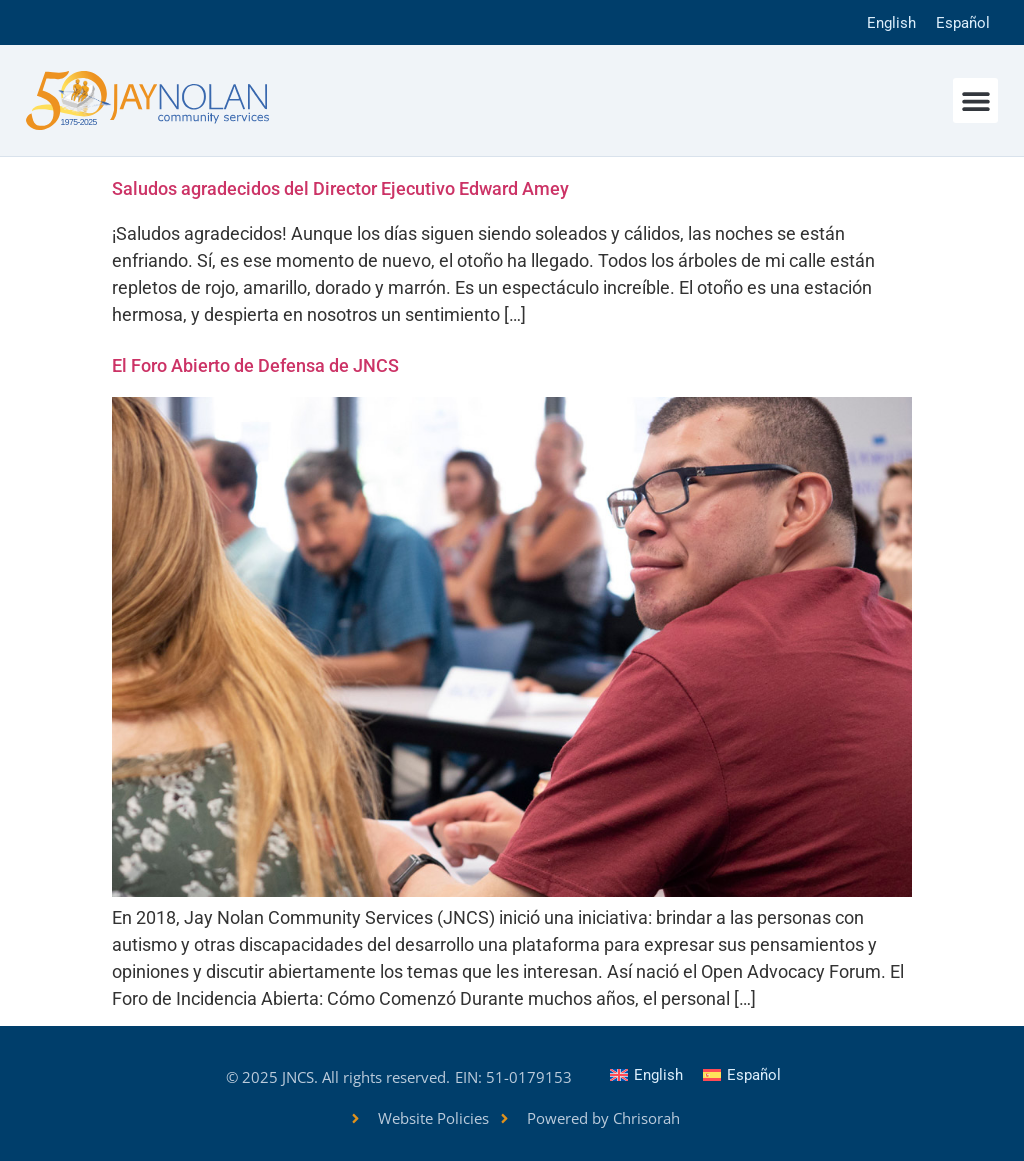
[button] (975, 100)
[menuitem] (891, 22)
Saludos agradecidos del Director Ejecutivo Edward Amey (340, 188)
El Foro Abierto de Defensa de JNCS (255, 365)
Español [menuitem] (963, 23)
